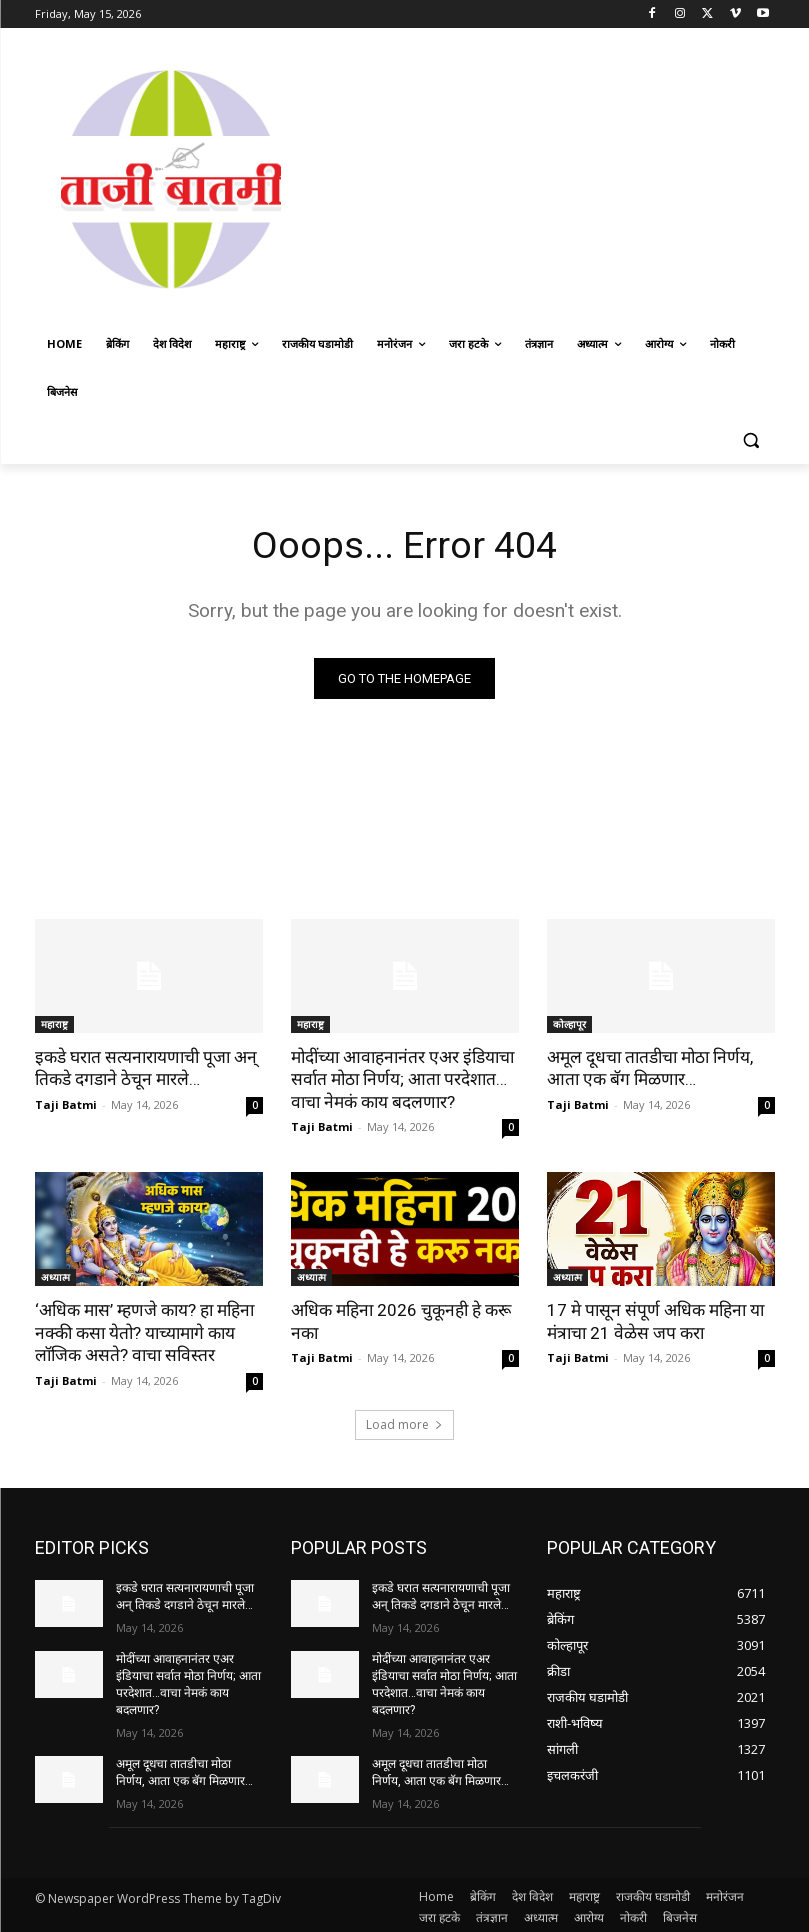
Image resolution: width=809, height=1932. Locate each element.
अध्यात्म (55, 1276)
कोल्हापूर (569, 1024)
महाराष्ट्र (54, 1024)
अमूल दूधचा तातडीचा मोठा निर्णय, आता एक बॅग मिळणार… (648, 1068)
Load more (404, 1422)
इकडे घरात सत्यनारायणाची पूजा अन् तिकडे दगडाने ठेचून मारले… (143, 1068)
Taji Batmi (66, 1103)
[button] (751, 440)
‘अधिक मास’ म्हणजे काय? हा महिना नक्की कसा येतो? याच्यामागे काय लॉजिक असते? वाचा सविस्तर (142, 1331)
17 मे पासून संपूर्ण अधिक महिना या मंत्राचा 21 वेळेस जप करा (652, 1320)
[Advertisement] (558, 177)
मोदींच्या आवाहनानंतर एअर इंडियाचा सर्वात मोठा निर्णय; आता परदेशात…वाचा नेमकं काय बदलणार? (399, 1079)
